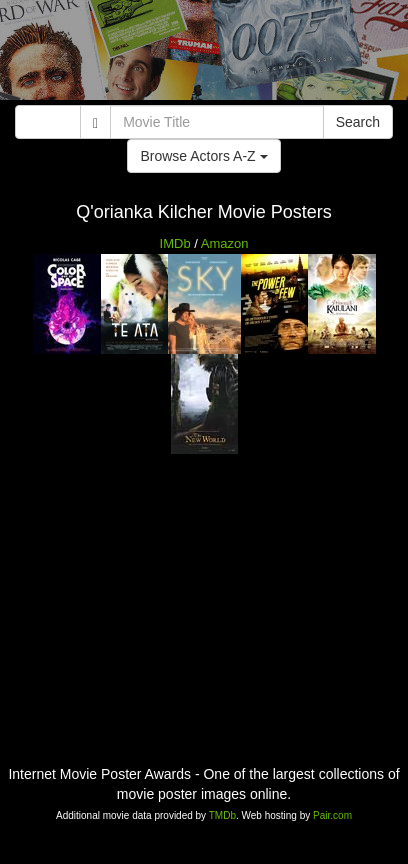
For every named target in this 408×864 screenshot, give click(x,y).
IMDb (175, 243)
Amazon (225, 243)
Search (358, 122)
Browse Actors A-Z (203, 156)
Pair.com (332, 815)
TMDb (222, 815)
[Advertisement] (204, 55)
